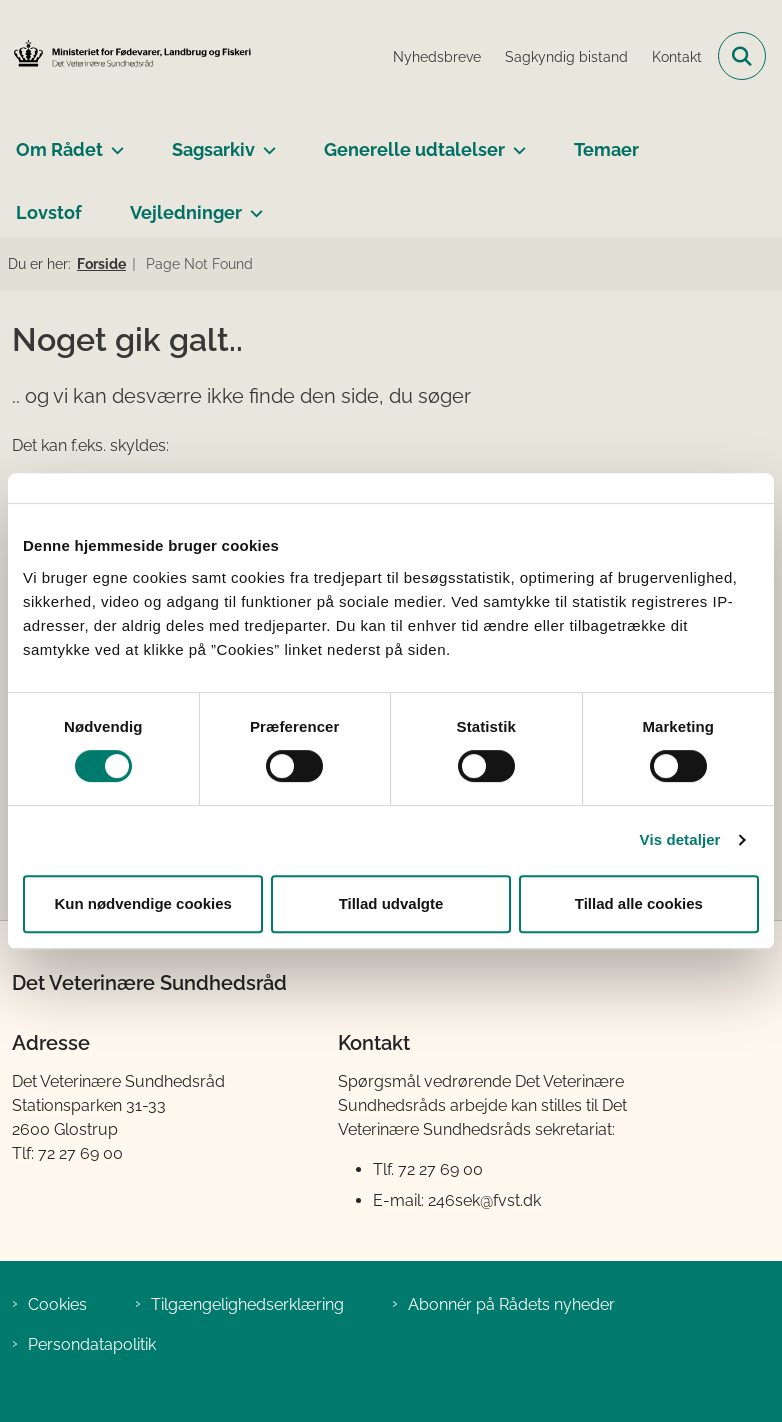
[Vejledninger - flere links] (252, 205)
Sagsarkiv (213, 149)
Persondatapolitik (92, 1344)
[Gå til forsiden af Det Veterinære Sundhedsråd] (126, 55)
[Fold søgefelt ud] (742, 56)
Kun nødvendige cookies (143, 903)
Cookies (57, 1304)
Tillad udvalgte (391, 903)
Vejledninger (186, 212)
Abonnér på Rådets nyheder (511, 1304)
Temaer (606, 149)
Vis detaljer (680, 839)
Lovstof (49, 212)
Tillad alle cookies (639, 903)
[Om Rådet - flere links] (113, 142)
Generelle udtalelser (414, 149)
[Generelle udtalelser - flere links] (515, 142)
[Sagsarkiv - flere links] (265, 142)
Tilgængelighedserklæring (247, 1304)
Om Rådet (59, 149)
